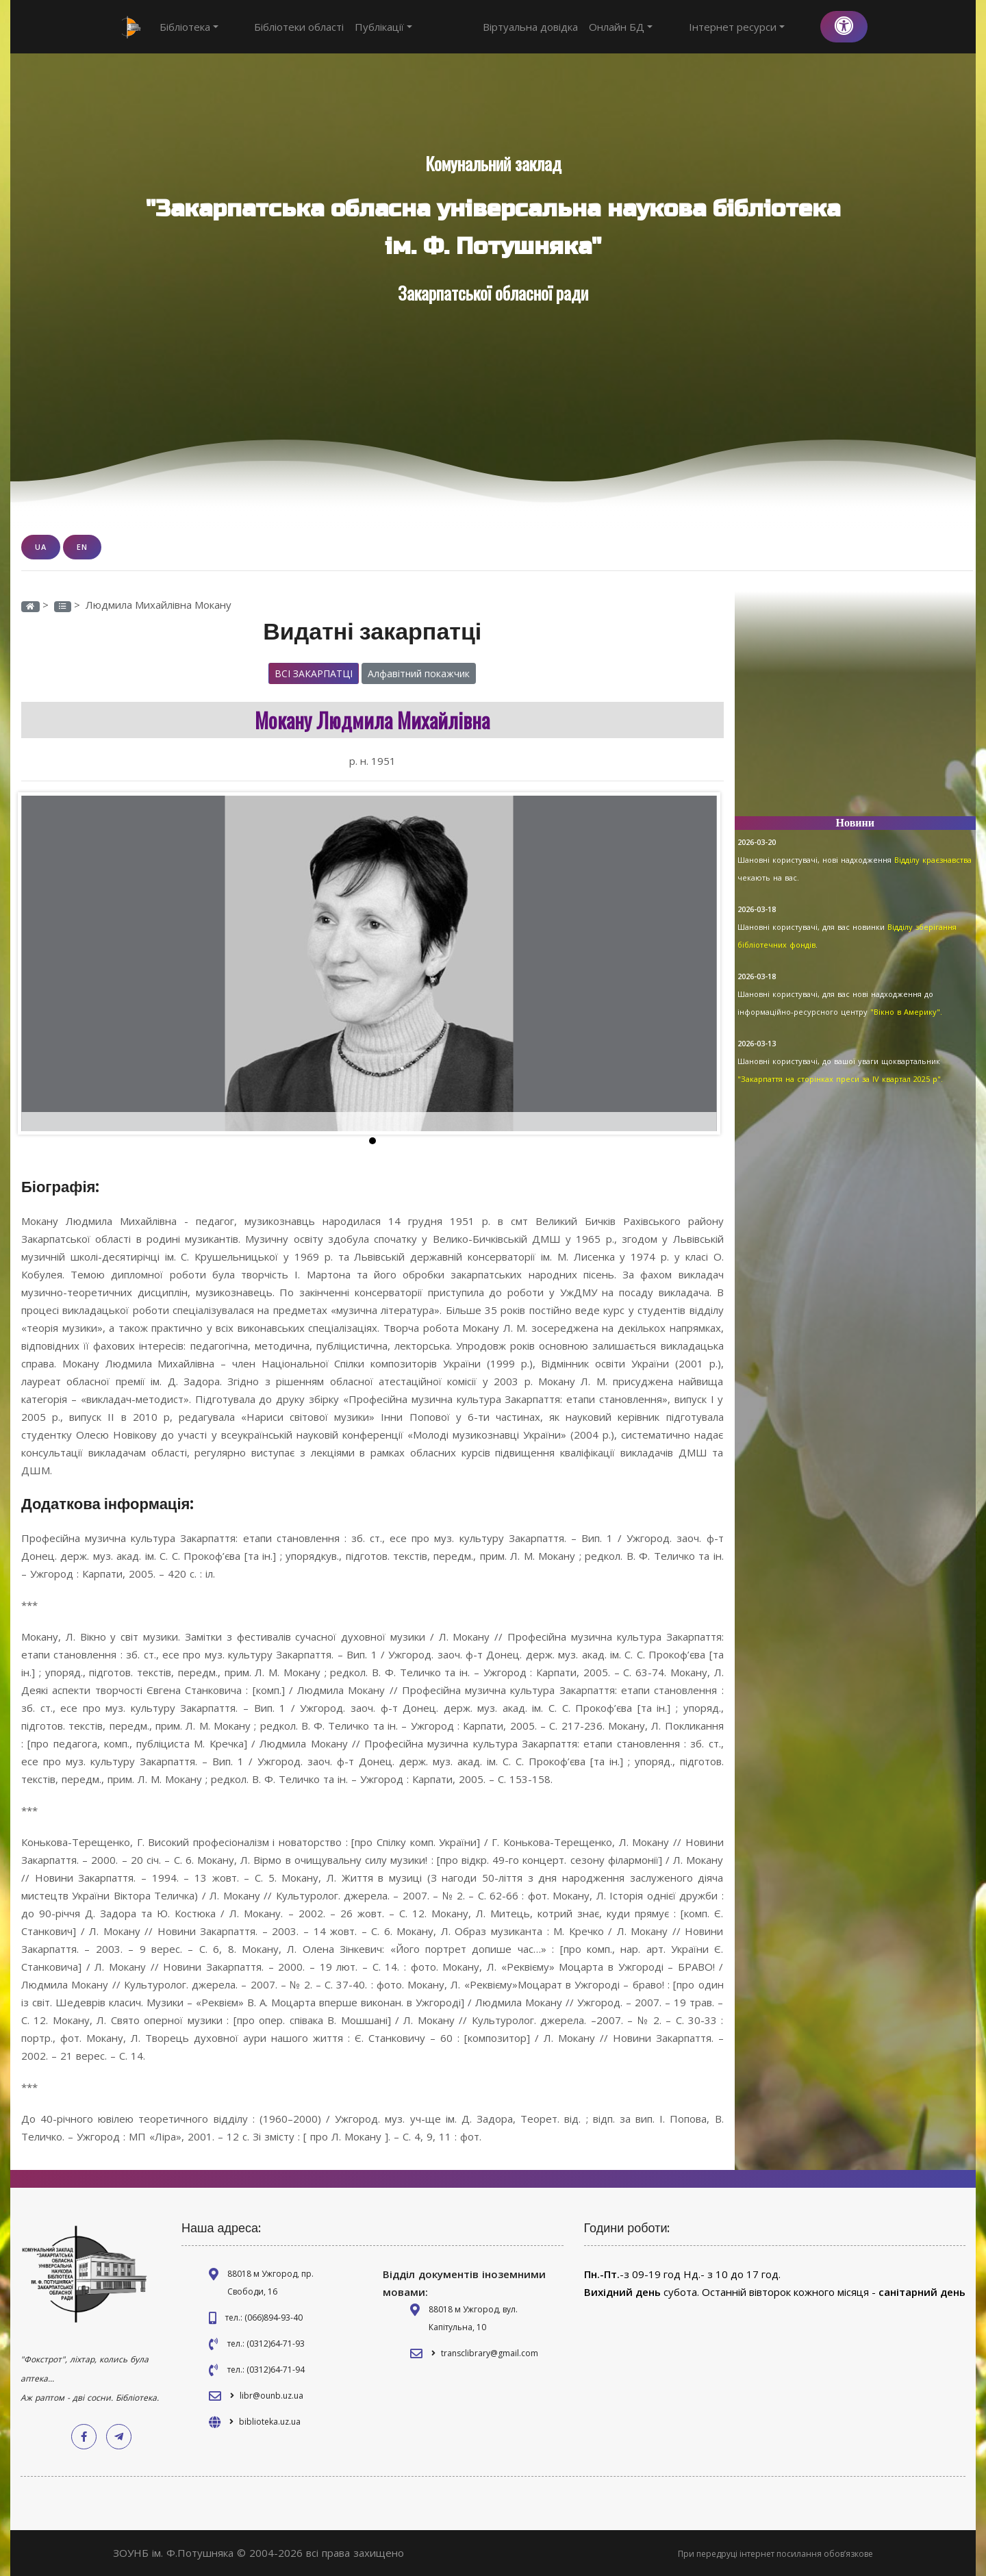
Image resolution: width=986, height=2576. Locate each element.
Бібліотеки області (274, 27)
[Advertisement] (855, 709)
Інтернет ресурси (761, 27)
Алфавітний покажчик (419, 672)
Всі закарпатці (314, 672)
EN (82, 547)
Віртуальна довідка (580, 27)
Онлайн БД (671, 27)
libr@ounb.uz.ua (271, 2395)
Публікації (359, 27)
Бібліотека (189, 27)
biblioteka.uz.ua (270, 2421)
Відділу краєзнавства (933, 860)
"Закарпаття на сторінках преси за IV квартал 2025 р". (840, 1079)
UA (41, 547)
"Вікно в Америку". (906, 1012)
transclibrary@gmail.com (489, 2352)
